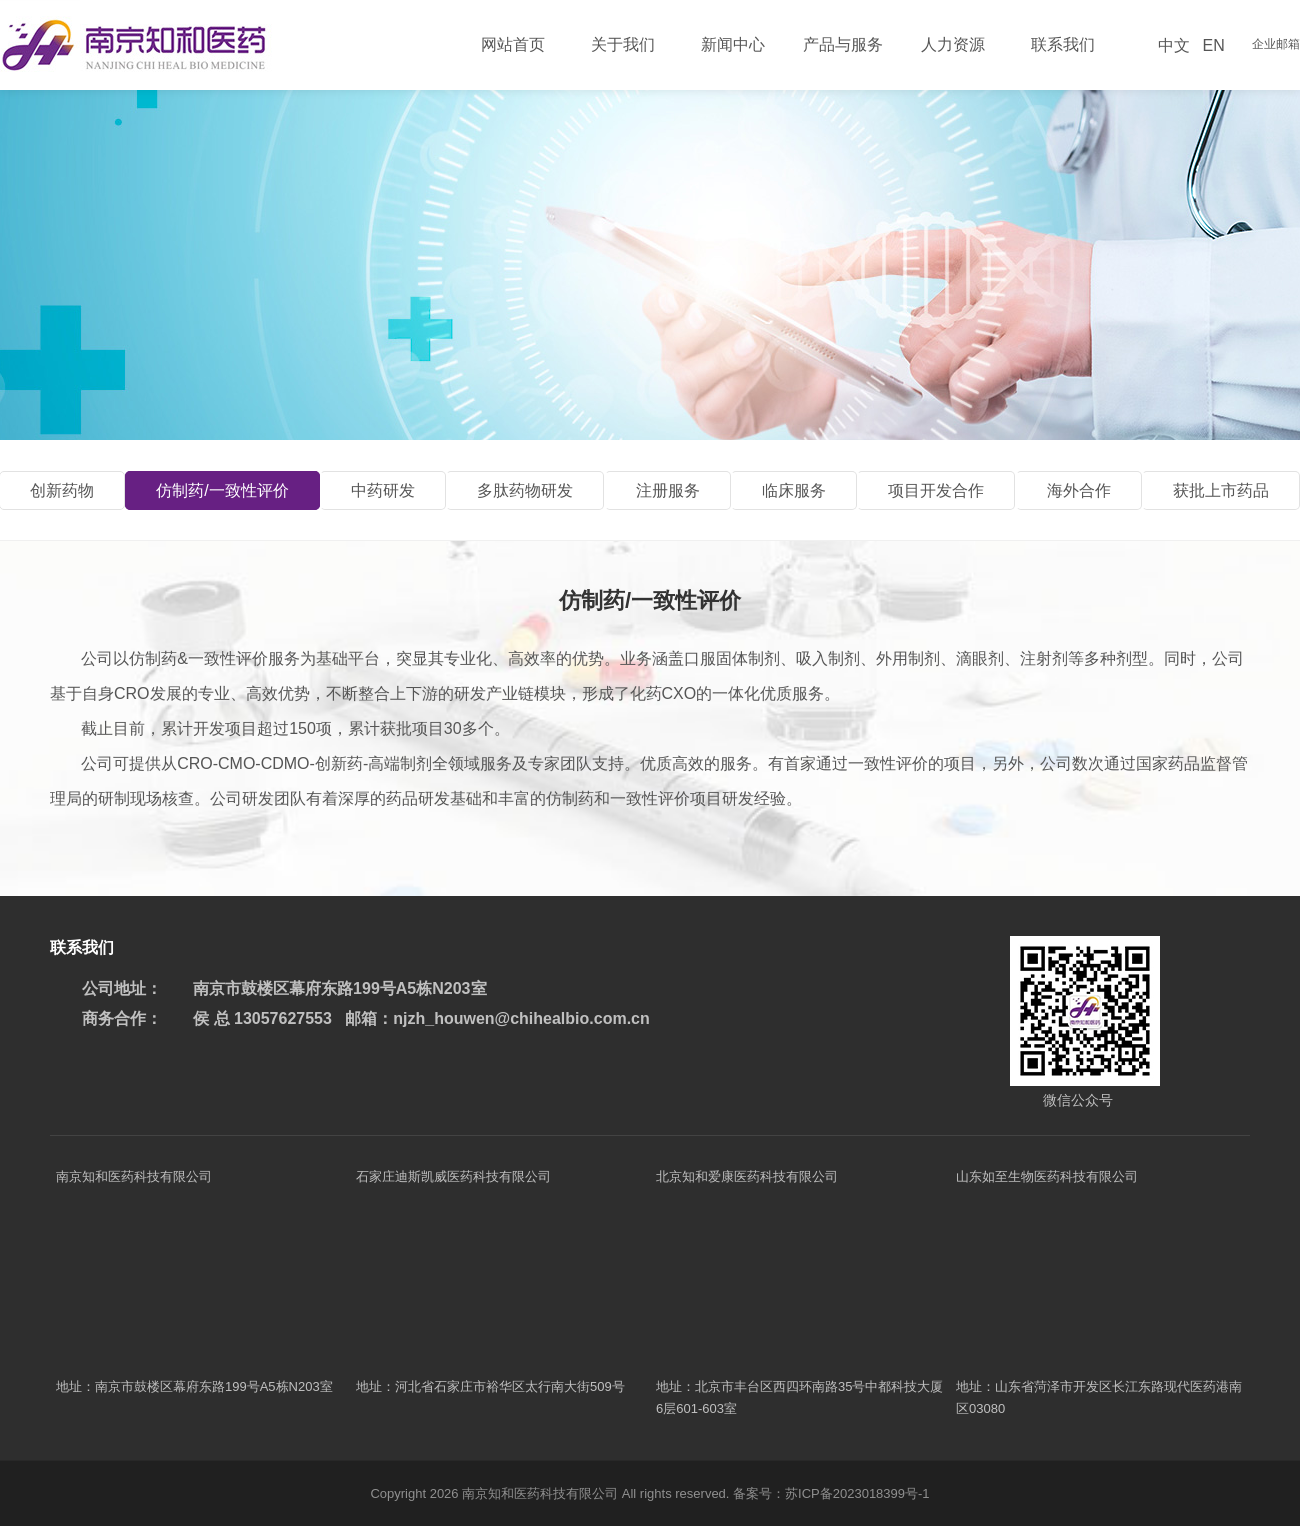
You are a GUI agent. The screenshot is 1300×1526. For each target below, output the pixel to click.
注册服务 (668, 490)
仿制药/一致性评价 (222, 490)
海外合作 (1079, 490)
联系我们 (1063, 44)
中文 (1174, 45)
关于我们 (623, 44)
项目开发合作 (936, 490)
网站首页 (513, 44)
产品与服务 (843, 44)
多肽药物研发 (525, 490)
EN (1213, 45)
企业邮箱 (1276, 44)
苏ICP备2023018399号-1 (857, 1493)
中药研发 (383, 490)
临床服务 (794, 490)
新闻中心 (733, 44)
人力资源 (953, 44)
